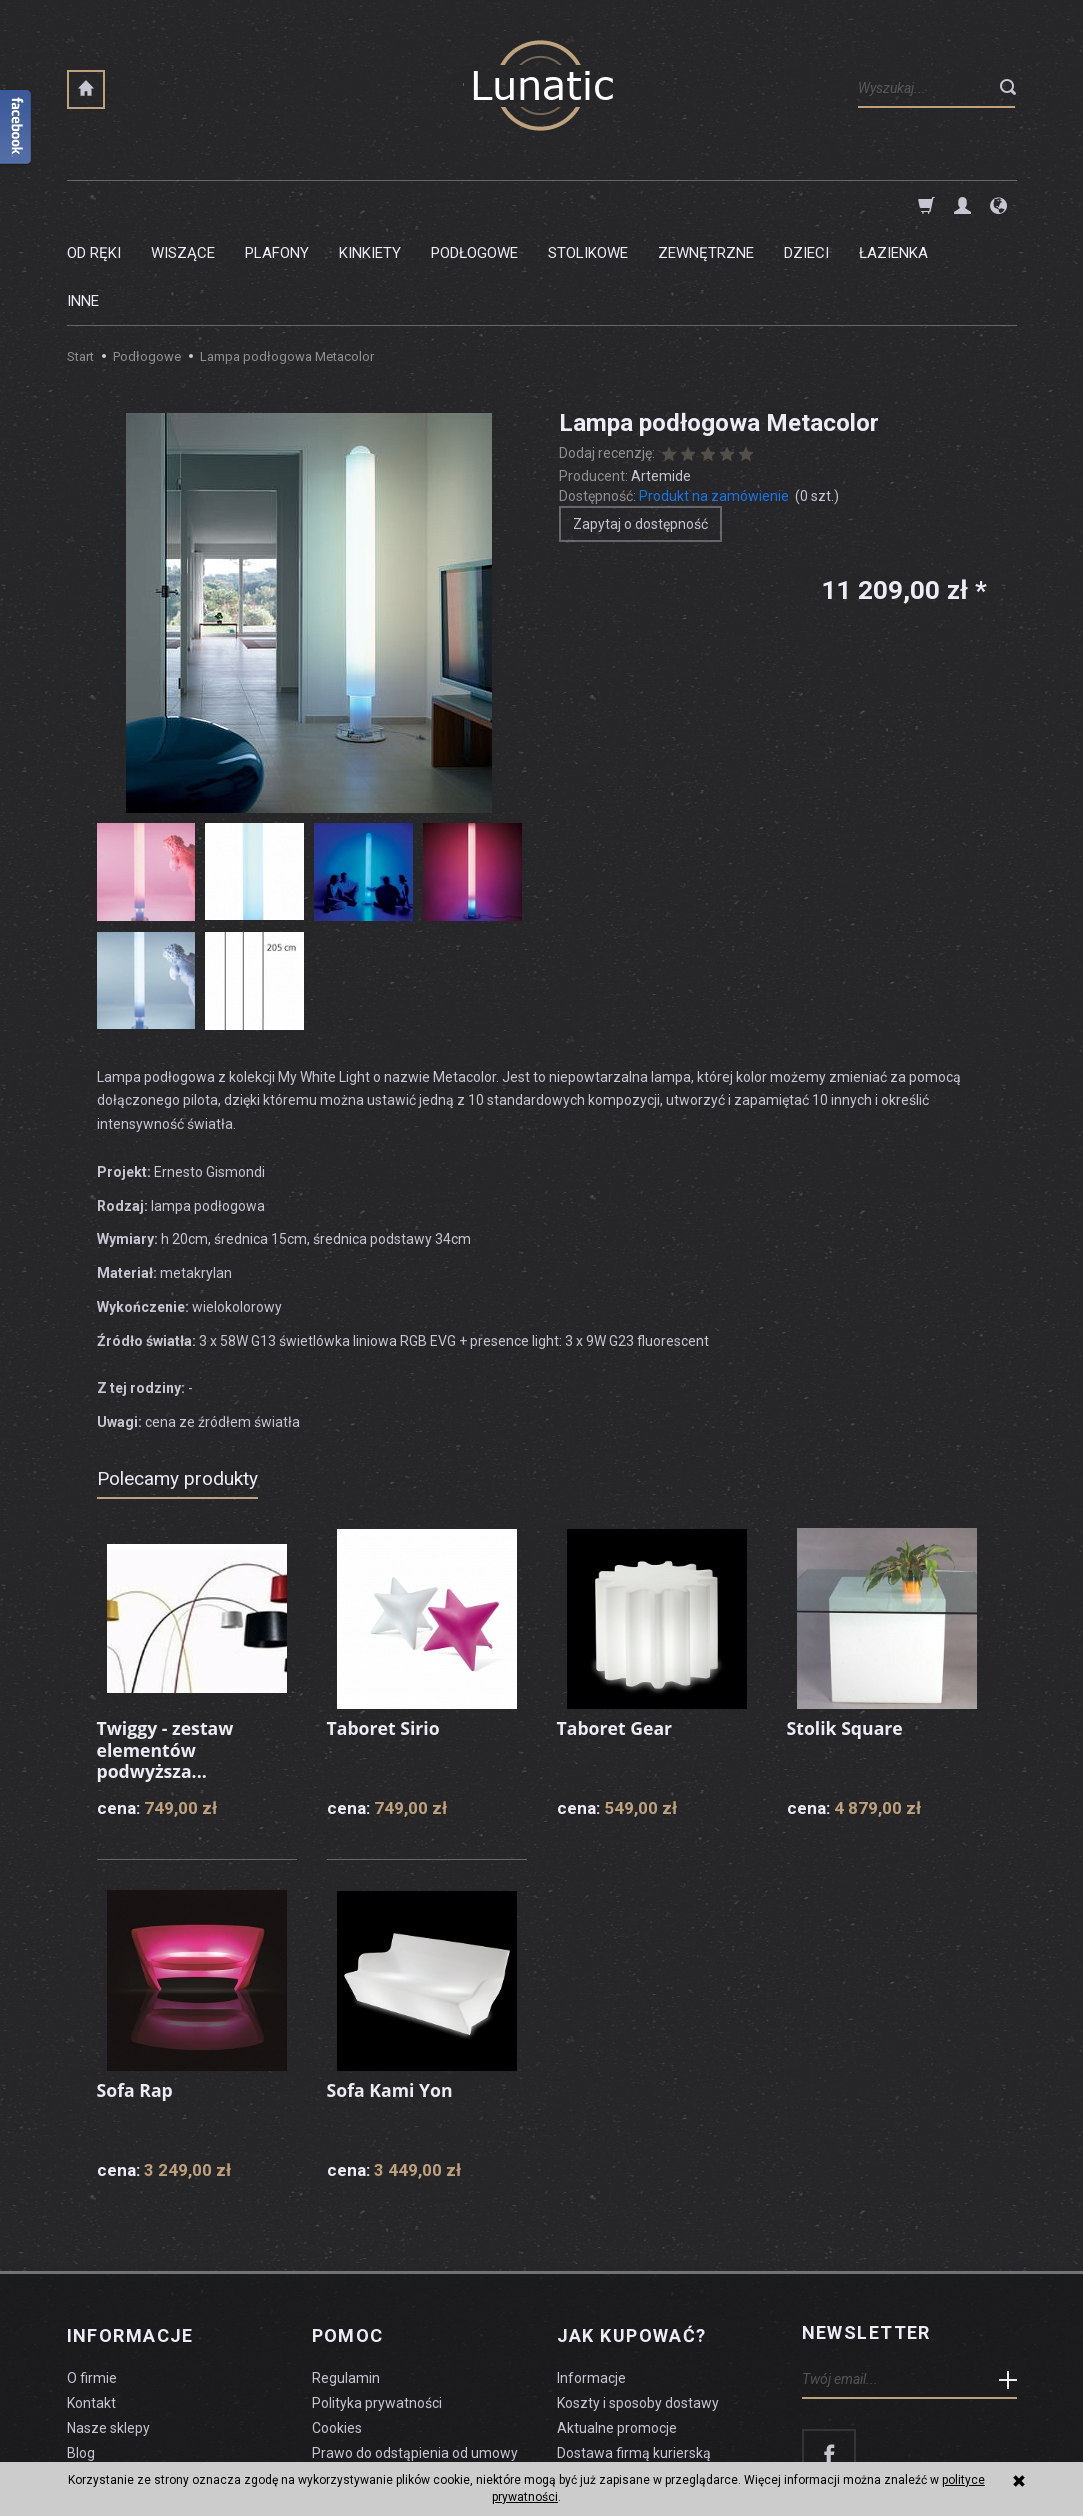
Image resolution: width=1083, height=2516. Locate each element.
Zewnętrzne (706, 205)
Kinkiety (370, 205)
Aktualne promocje (617, 2326)
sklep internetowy (947, 2452)
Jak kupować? (632, 2237)
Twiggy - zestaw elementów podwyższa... (167, 1653)
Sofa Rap (136, 1994)
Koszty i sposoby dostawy (638, 2302)
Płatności (586, 2376)
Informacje (130, 2237)
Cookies (337, 2326)
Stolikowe (588, 205)
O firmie (92, 2277)
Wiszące (183, 205)
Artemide (661, 380)
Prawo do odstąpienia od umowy (415, 2351)
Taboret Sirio (384, 1632)
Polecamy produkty (177, 1382)
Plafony (277, 205)
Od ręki (94, 205)
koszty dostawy (167, 2452)
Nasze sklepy (108, 2326)
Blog (81, 2351)
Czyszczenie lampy (128, 2376)
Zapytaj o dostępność (640, 428)
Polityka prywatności (377, 2302)
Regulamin (346, 2277)
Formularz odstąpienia (383, 2376)
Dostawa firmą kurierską (634, 2351)
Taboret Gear (616, 1632)
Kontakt (91, 2302)
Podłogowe (474, 205)
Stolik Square (846, 1632)
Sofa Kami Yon (391, 1994)
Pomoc (348, 2237)
